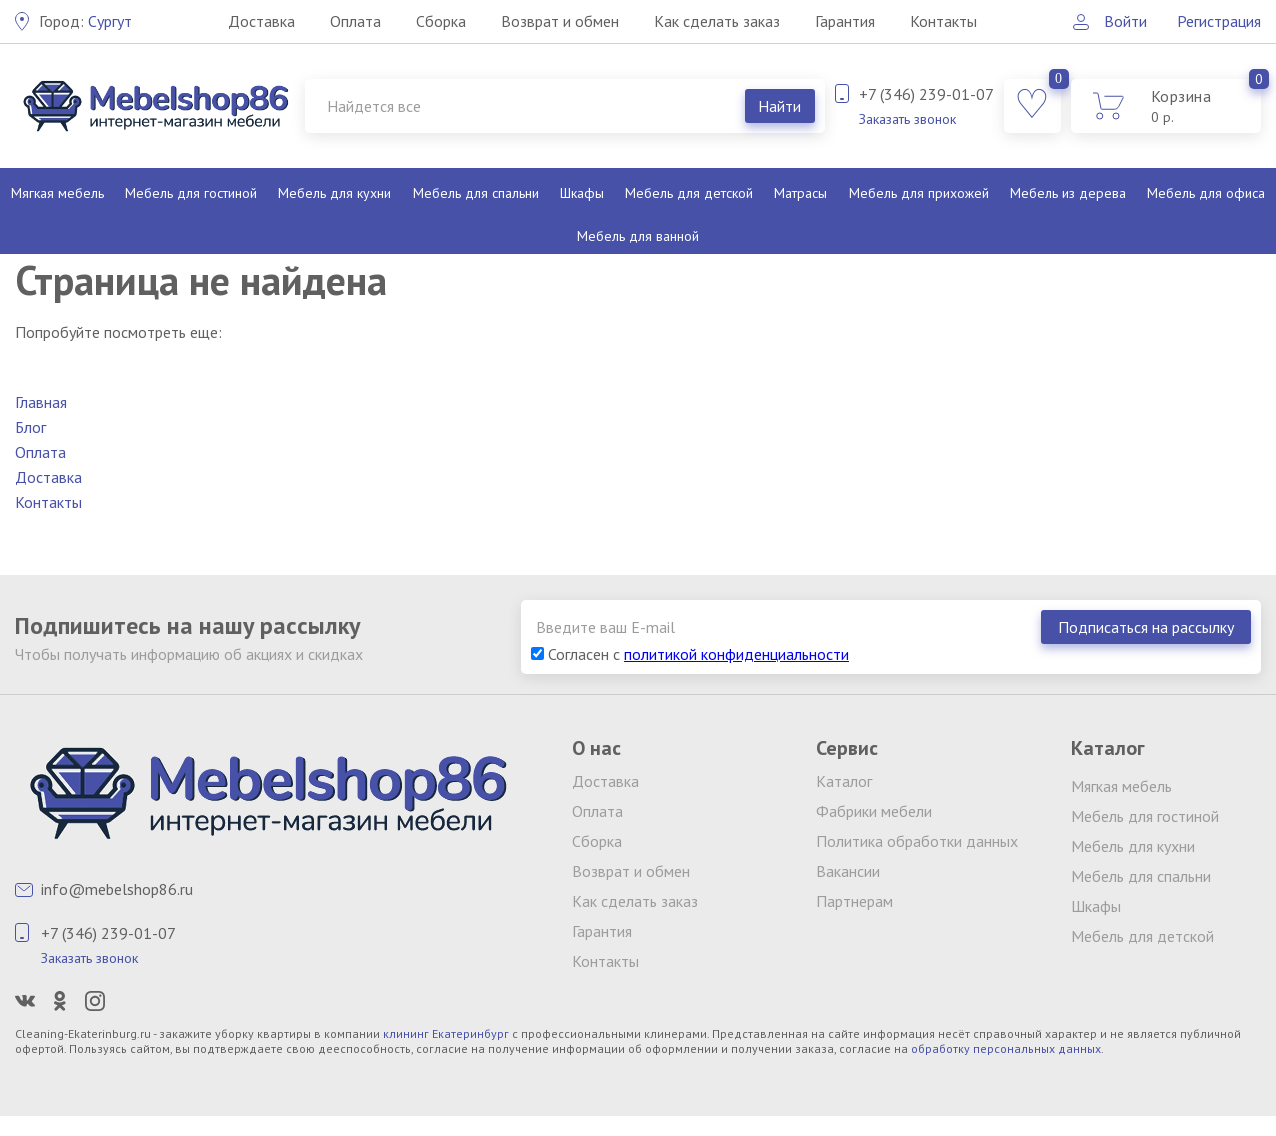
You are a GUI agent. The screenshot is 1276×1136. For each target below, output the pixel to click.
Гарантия (845, 21)
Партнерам (854, 901)
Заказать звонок (907, 119)
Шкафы (582, 193)
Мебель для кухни (334, 193)
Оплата (355, 21)
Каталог (844, 781)
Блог (30, 427)
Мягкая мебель (57, 193)
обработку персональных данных (1006, 1048)
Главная (41, 402)
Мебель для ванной (638, 236)
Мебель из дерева (1068, 193)
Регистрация (1219, 21)
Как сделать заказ (717, 21)
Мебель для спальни (476, 193)
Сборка (441, 21)
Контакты (943, 21)
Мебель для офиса (1206, 193)
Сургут (85, 21)
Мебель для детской (689, 193)
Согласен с (690, 654)
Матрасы (800, 193)
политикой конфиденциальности (736, 654)
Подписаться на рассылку (1146, 627)
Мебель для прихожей (919, 193)
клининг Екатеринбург (446, 1033)
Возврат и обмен (560, 21)
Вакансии (848, 871)
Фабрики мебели (874, 811)
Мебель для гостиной (191, 193)
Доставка (261, 21)
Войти (1125, 21)
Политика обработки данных (917, 841)
